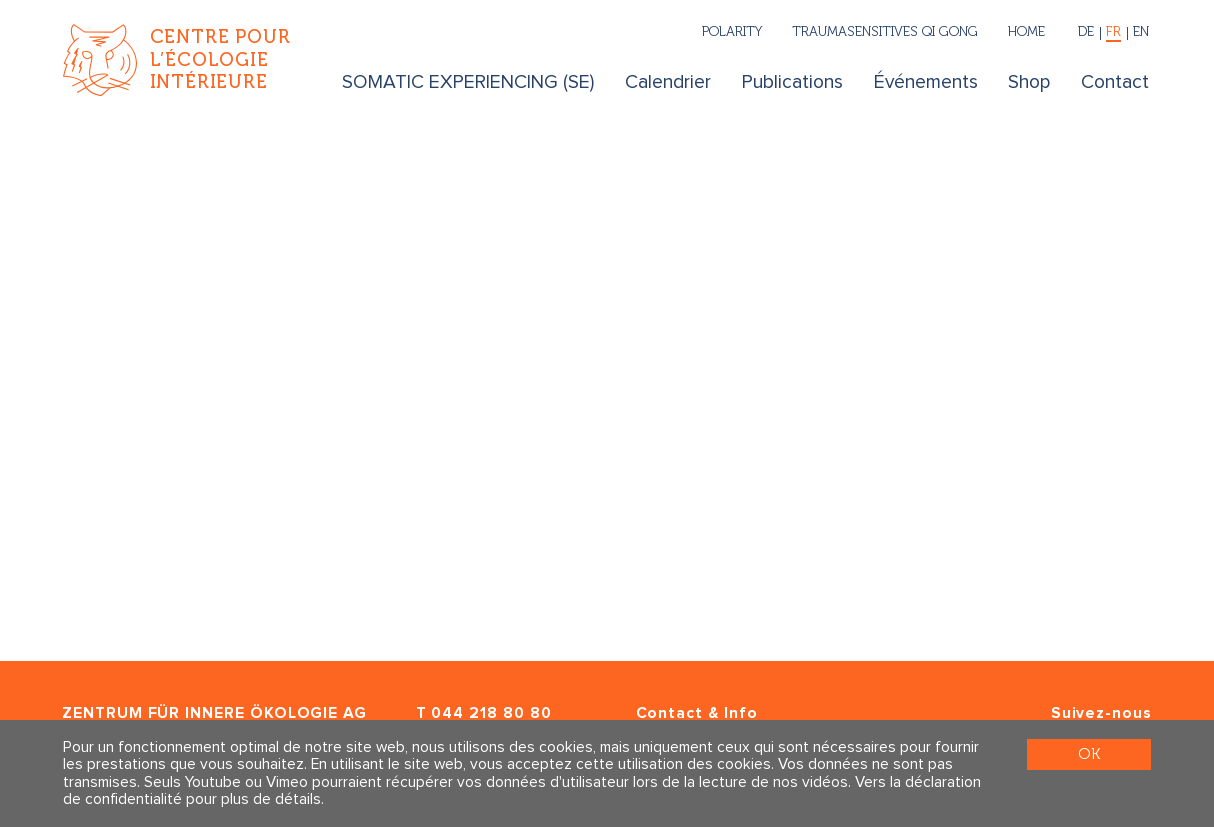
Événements (926, 82)
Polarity (732, 31)
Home (1026, 31)
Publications (792, 82)
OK (1089, 753)
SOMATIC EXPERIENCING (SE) (468, 82)
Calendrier (668, 82)
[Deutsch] (1086, 33)
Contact (1115, 82)
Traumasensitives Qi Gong (885, 31)
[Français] (1114, 33)
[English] (1139, 33)
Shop (1029, 82)
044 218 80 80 (491, 713)
